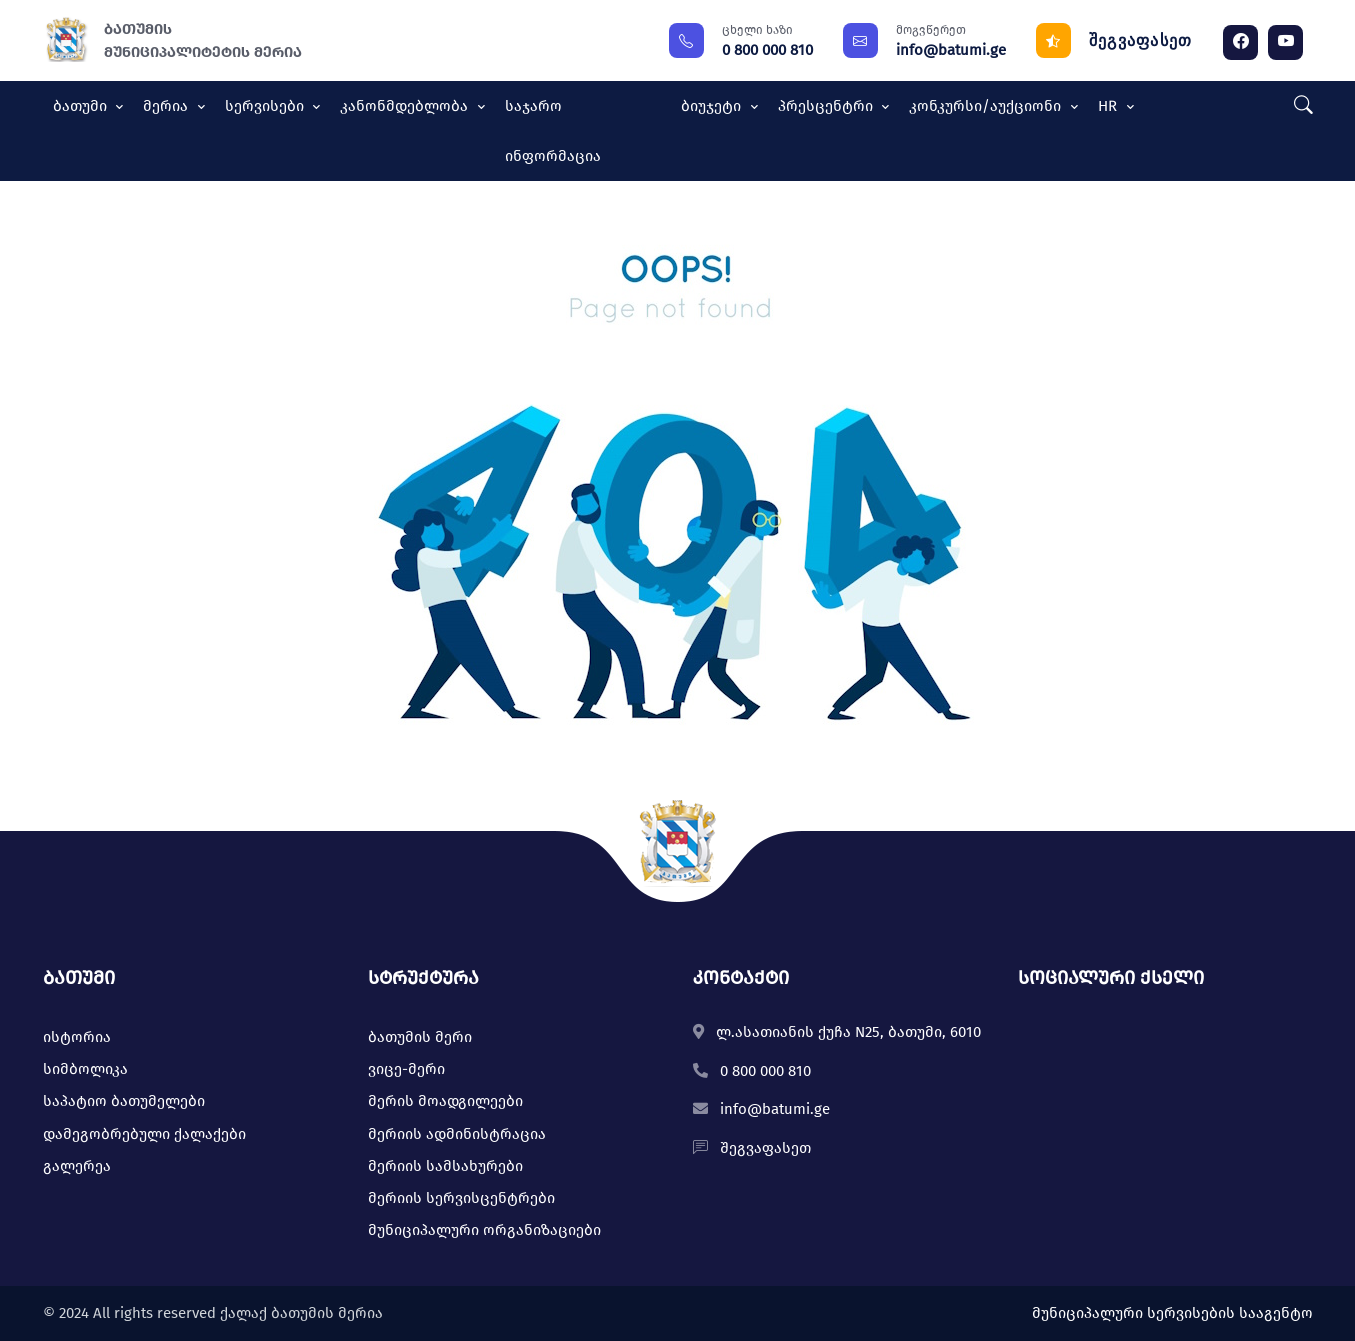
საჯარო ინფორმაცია (553, 131)
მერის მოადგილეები (445, 1101)
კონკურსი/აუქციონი (987, 106)
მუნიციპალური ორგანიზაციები (484, 1230)
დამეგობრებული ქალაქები (144, 1134)
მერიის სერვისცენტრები (461, 1198)
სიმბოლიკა (85, 1069)
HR (1109, 106)
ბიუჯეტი (713, 106)
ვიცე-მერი (406, 1069)
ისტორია (77, 1037)
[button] (1298, 106)
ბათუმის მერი (420, 1037)
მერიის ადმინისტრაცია (457, 1134)
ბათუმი (82, 106)
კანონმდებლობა (406, 106)
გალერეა (77, 1166)
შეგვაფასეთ (1141, 40)
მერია (167, 106)
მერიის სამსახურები (445, 1166)
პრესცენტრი (827, 106)
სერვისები (266, 106)
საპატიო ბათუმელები (124, 1101)
